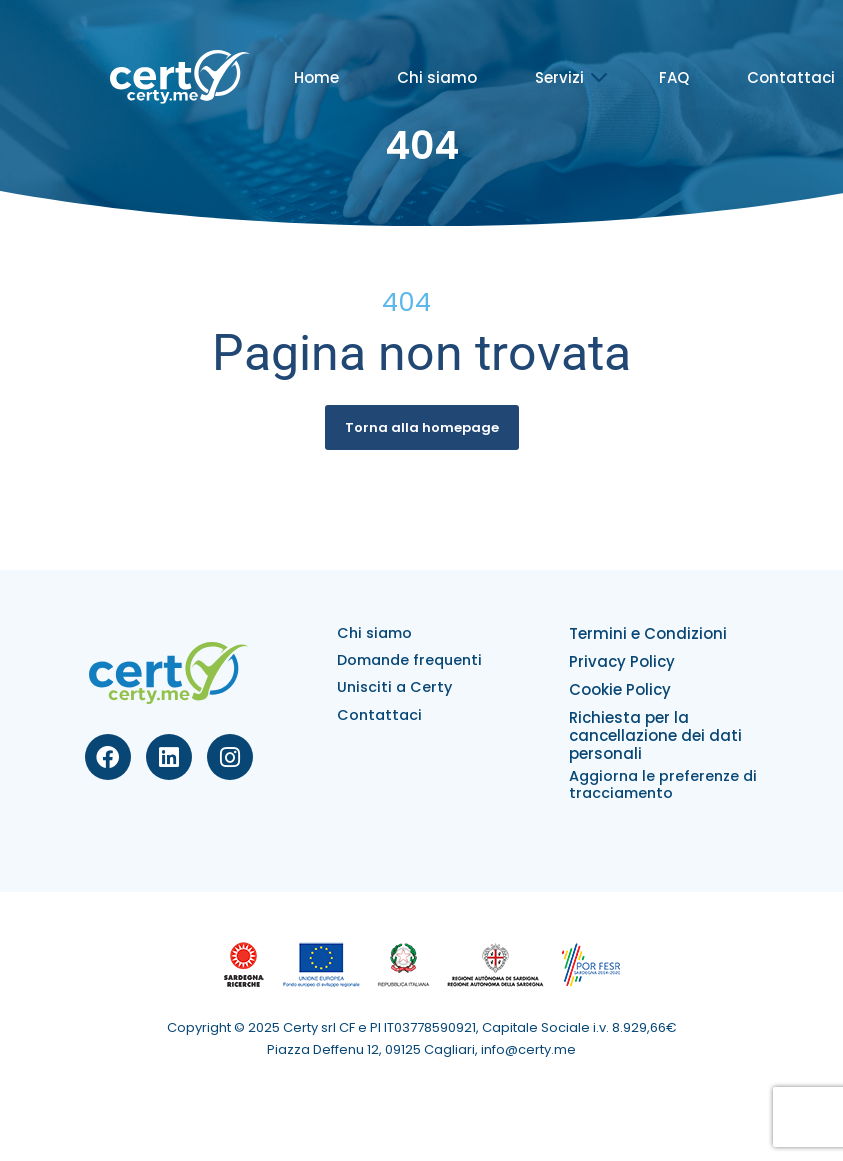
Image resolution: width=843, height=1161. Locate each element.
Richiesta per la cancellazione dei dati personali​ (655, 735)
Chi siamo (437, 77)
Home (316, 77)
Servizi (559, 77)
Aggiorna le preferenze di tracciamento (663, 784)
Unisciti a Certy (394, 687)
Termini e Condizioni (648, 633)
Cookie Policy (620, 689)
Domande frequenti (409, 660)
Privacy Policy (622, 661)
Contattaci (791, 77)
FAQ (674, 77)
